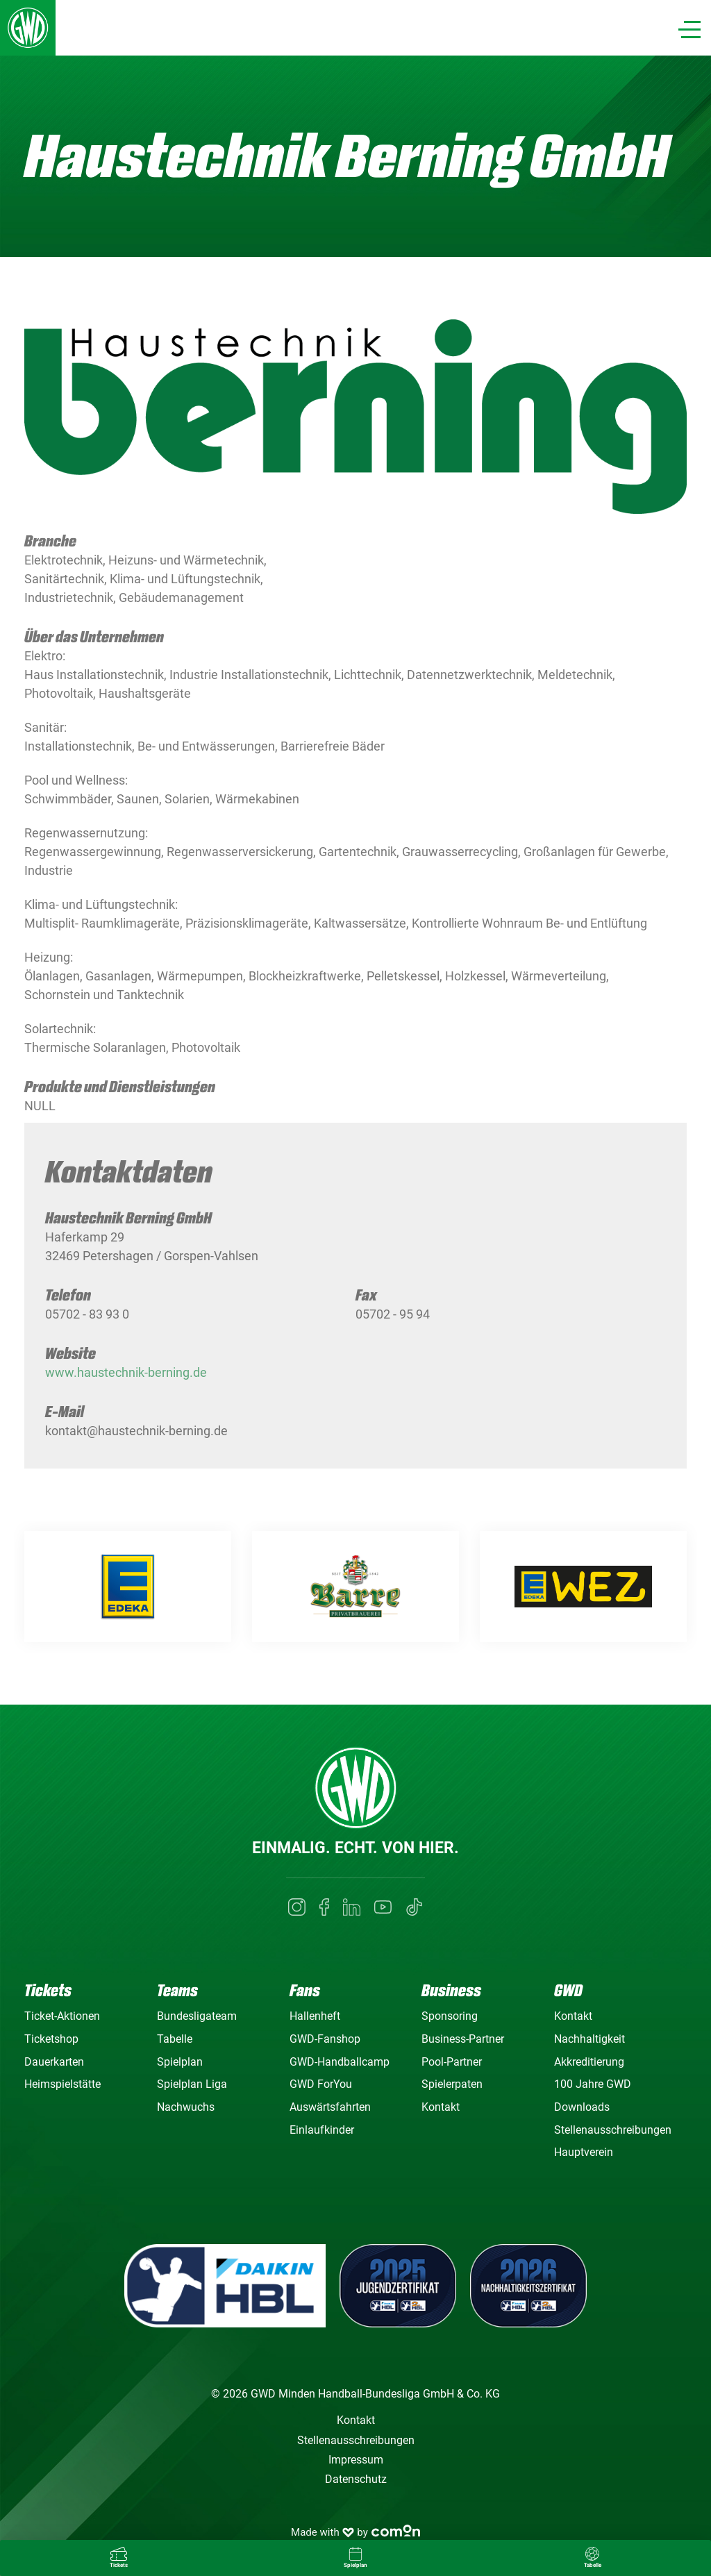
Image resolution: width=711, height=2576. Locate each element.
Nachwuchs (186, 2107)
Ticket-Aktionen (62, 2016)
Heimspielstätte (62, 2084)
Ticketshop (51, 2039)
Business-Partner (462, 2039)
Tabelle (174, 2039)
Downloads (582, 2107)
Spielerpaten (452, 2084)
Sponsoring (449, 2016)
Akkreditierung (589, 2061)
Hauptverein (583, 2152)
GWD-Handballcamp (340, 2061)
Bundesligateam (197, 2016)
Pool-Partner (451, 2061)
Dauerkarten (54, 2061)
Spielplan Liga (192, 2084)
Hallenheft (315, 2016)
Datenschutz (356, 2479)
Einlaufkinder (322, 2129)
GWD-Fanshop (325, 2039)
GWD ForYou (321, 2084)
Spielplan (180, 2061)
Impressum (355, 2459)
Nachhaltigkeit (589, 2039)
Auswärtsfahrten (330, 2107)
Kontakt (440, 2107)
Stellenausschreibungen (612, 2129)
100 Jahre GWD (592, 2084)
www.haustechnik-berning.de (126, 1384)
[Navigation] (689, 29)
